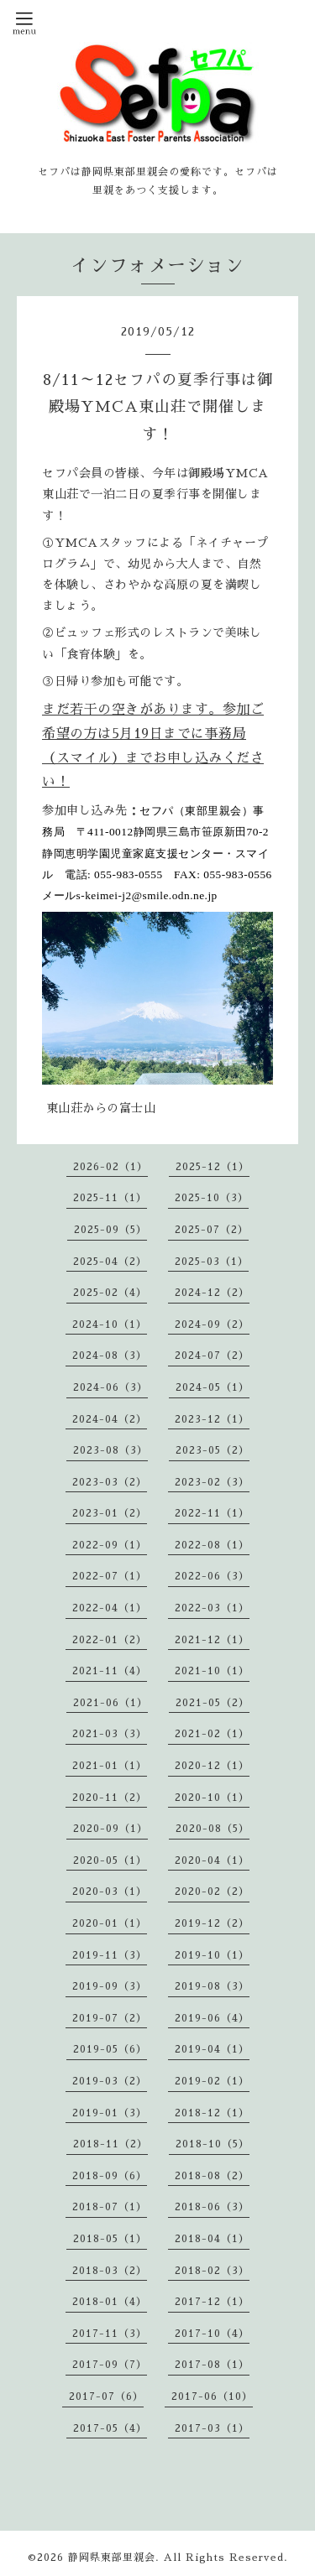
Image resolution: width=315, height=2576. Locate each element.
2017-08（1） (212, 2365)
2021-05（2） (212, 1703)
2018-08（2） (212, 2176)
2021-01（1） (109, 1766)
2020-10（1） (212, 1798)
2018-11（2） (110, 2144)
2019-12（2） (212, 1923)
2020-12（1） (212, 1766)
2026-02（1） (110, 1167)
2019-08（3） (212, 1986)
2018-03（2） (109, 2271)
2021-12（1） (212, 1640)
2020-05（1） (110, 1860)
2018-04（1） (212, 2239)
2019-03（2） (109, 2081)
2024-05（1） (212, 1387)
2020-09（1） (110, 1829)
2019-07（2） (109, 2018)
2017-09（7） (109, 2365)
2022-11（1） (212, 1513)
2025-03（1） (212, 1262)
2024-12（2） (212, 1293)
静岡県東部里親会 (111, 2558)
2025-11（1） (110, 1198)
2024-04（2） (109, 1419)
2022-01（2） (109, 1640)
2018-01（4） (109, 2302)
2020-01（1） (109, 1923)
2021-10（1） (212, 1671)
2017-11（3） (109, 2334)
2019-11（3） (109, 1955)
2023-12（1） (212, 1419)
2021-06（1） (110, 1703)
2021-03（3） (109, 1734)
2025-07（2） (212, 1230)
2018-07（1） (109, 2207)
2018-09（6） (109, 2176)
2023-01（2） (109, 1513)
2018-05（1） (110, 2239)
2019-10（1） (212, 1955)
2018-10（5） (212, 2144)
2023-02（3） (212, 1482)
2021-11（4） (109, 1671)
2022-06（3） (212, 1576)
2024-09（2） (212, 1324)
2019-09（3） (109, 1986)
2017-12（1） (212, 2302)
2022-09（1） (109, 1545)
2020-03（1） (109, 1891)
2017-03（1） (212, 2428)
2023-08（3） (110, 1450)
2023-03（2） (109, 1482)
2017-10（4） (212, 2334)
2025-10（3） (212, 1198)
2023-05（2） (212, 1450)
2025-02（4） (110, 1293)
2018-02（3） (212, 2271)
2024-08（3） (109, 1355)
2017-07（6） (106, 2396)
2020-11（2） (109, 1798)
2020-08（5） (212, 1829)
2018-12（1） (212, 2113)
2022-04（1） (109, 1608)
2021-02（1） (212, 1734)
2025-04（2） (110, 1262)
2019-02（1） (212, 2081)
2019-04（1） (212, 2049)
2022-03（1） (212, 1608)
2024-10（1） (109, 1324)
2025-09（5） (110, 1230)
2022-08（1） (212, 1545)
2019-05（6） (110, 2049)
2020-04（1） (212, 1860)
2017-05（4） (110, 2428)
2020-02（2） (212, 1891)
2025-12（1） (212, 1167)
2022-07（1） (109, 1576)
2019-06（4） (212, 2018)
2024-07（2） (212, 1355)
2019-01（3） (109, 2113)
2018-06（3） (212, 2207)
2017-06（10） (212, 2396)
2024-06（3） (110, 1387)
